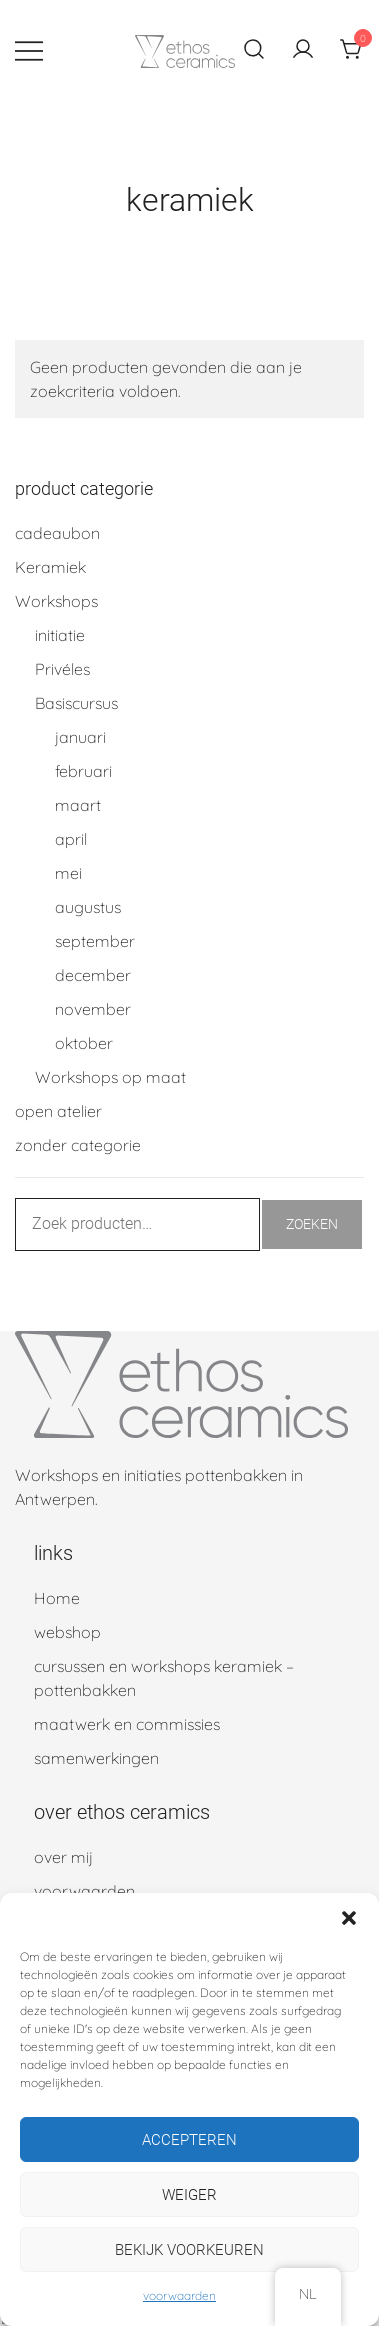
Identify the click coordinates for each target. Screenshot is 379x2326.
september (95, 941)
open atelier (58, 1111)
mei (68, 873)
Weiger (189, 2195)
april (71, 839)
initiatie (60, 635)
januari (80, 737)
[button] (349, 1918)
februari (83, 771)
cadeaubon (57, 533)
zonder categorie (78, 1145)
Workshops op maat (110, 1077)
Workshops (56, 601)
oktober (84, 1043)
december (93, 975)
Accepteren (189, 2140)
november (93, 1009)
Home (57, 1598)
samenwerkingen (96, 1758)
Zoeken (312, 1224)
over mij (63, 1857)
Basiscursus (76, 703)
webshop (67, 1632)
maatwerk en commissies (127, 1724)
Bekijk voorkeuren (189, 2250)
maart (78, 805)
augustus (88, 907)
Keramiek (50, 567)
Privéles (62, 669)
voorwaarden (179, 2295)
